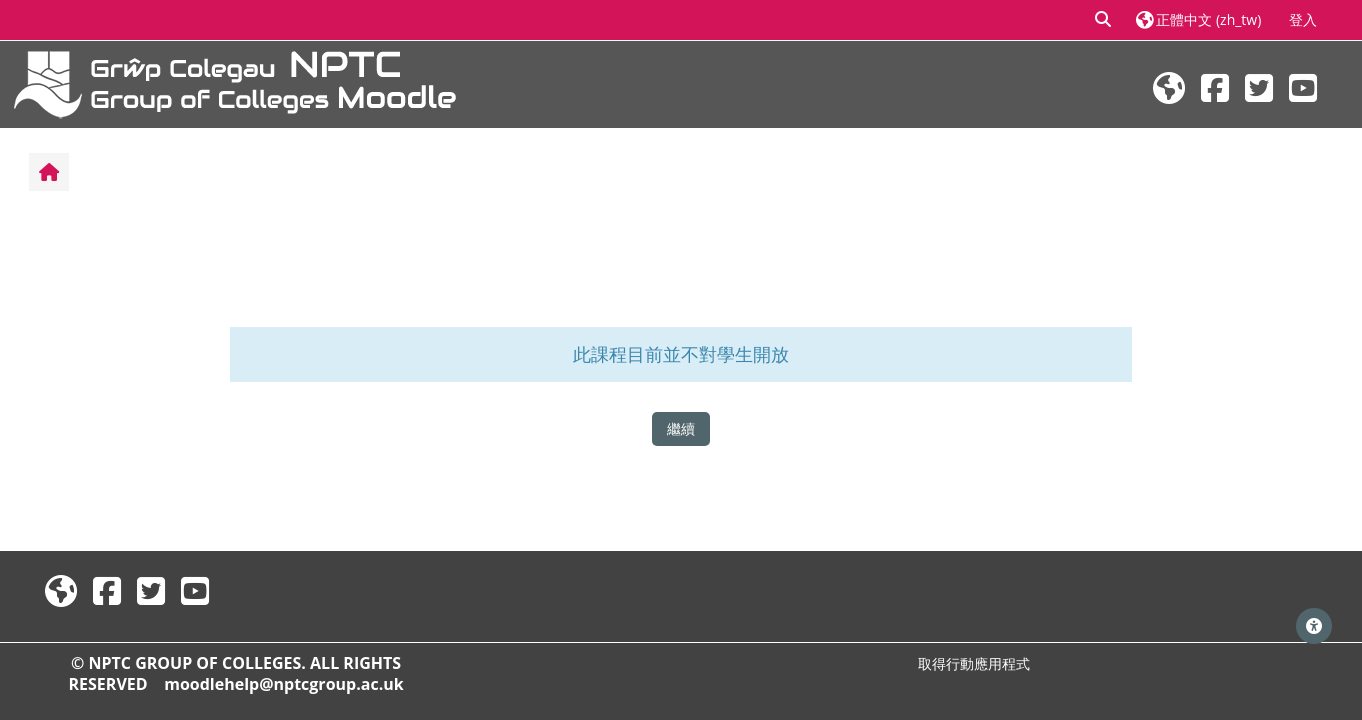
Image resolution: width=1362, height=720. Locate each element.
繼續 (681, 428)
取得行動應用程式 (974, 663)
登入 (1303, 19)
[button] (1104, 20)
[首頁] (235, 82)
